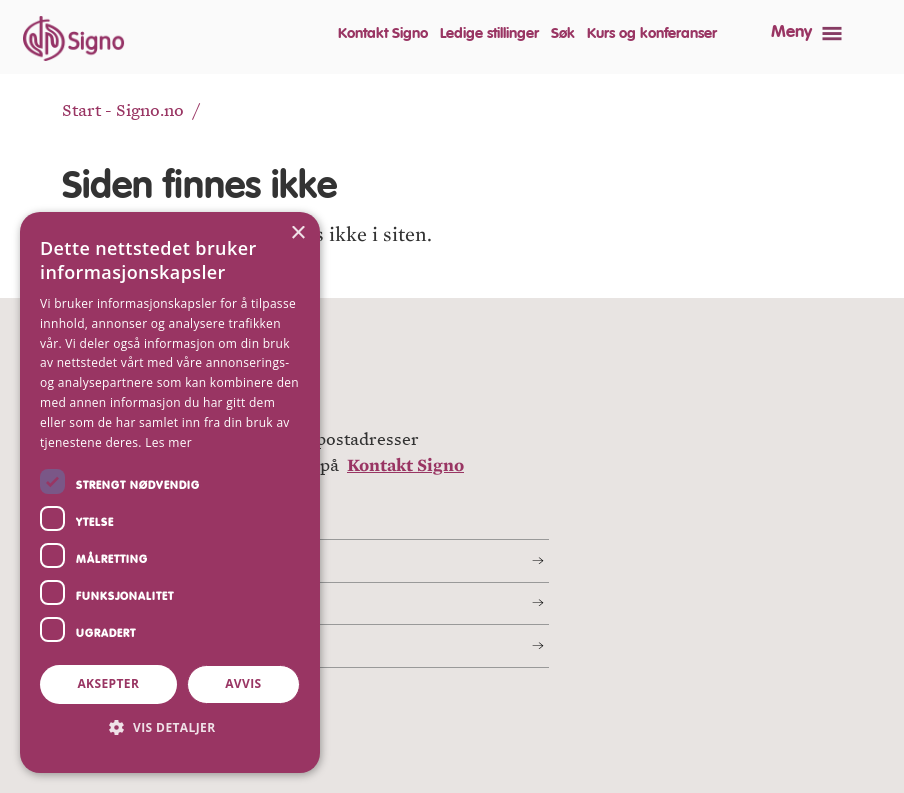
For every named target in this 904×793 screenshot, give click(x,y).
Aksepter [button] (108, 683)
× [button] (297, 233)
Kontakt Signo (383, 33)
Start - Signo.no (123, 110)
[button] (170, 727)
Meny (791, 32)
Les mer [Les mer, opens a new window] (168, 442)
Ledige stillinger (489, 33)
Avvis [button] (243, 683)
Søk (563, 33)
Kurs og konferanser (652, 33)
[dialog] (170, 492)
